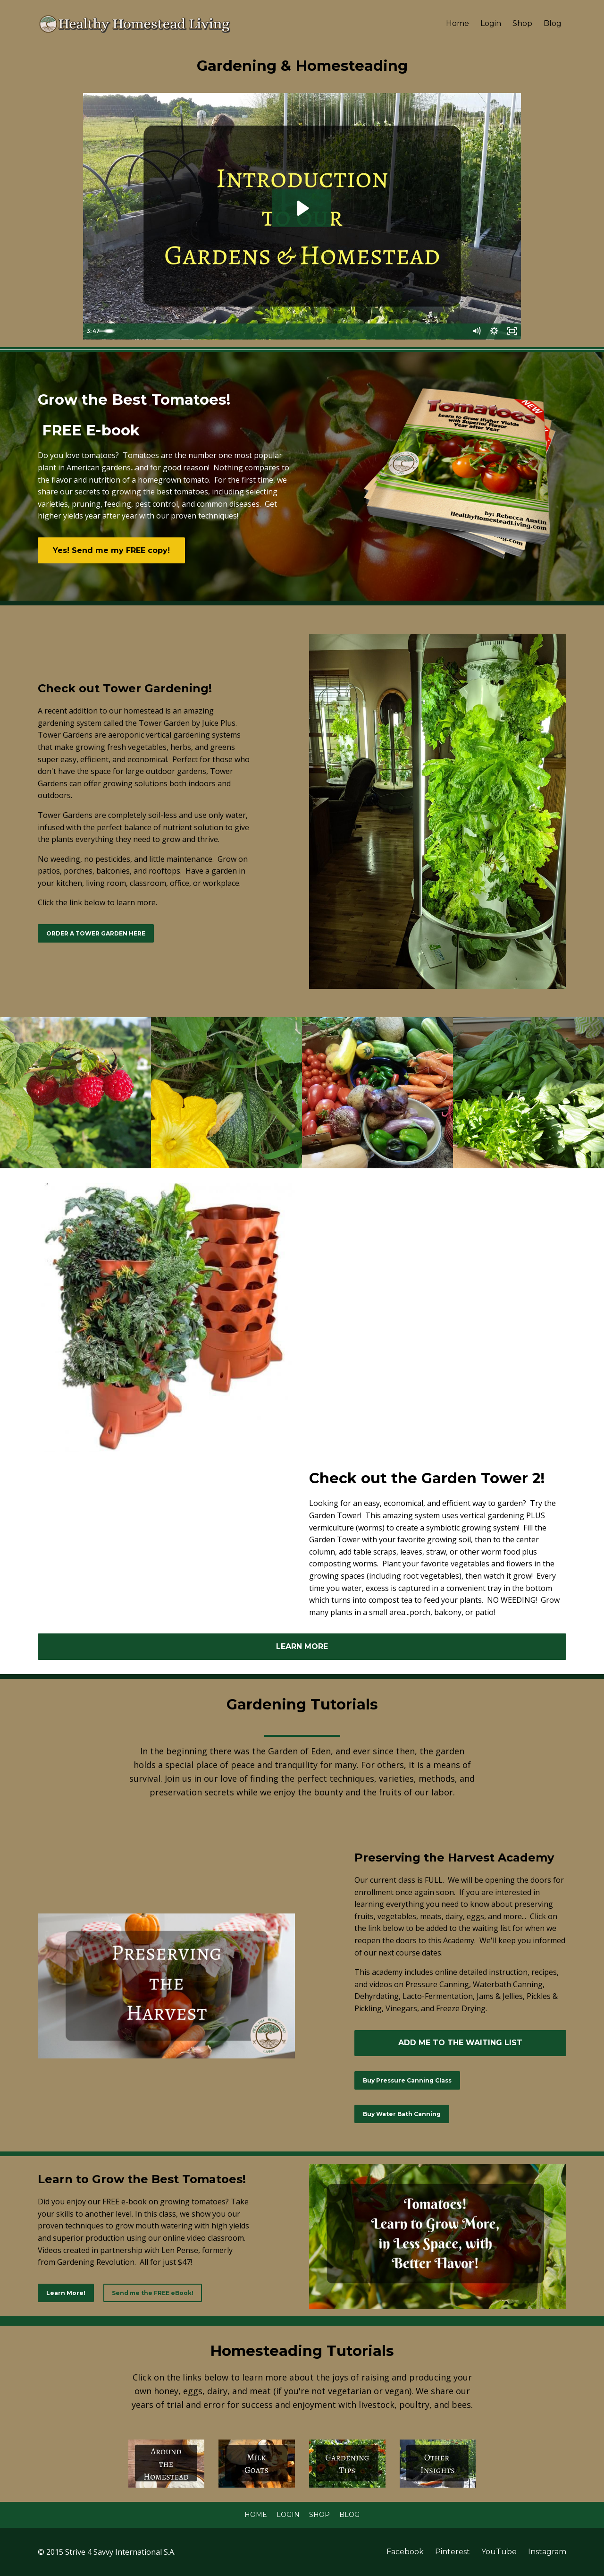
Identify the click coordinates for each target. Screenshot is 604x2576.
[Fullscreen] (511, 331)
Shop (522, 23)
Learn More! (65, 2292)
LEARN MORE (302, 1646)
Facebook (405, 2551)
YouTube (499, 2551)
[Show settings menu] (492, 331)
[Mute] (473, 331)
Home (457, 23)
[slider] (292, 331)
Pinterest (452, 2551)
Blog (553, 23)
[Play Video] (92, 331)
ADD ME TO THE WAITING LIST (460, 2042)
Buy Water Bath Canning (402, 2113)
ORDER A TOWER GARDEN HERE (95, 933)
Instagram (547, 2551)
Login (490, 23)
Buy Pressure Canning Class (407, 2080)
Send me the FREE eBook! (152, 2292)
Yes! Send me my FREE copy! (111, 550)
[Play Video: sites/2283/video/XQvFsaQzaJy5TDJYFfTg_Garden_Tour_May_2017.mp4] (301, 208)
